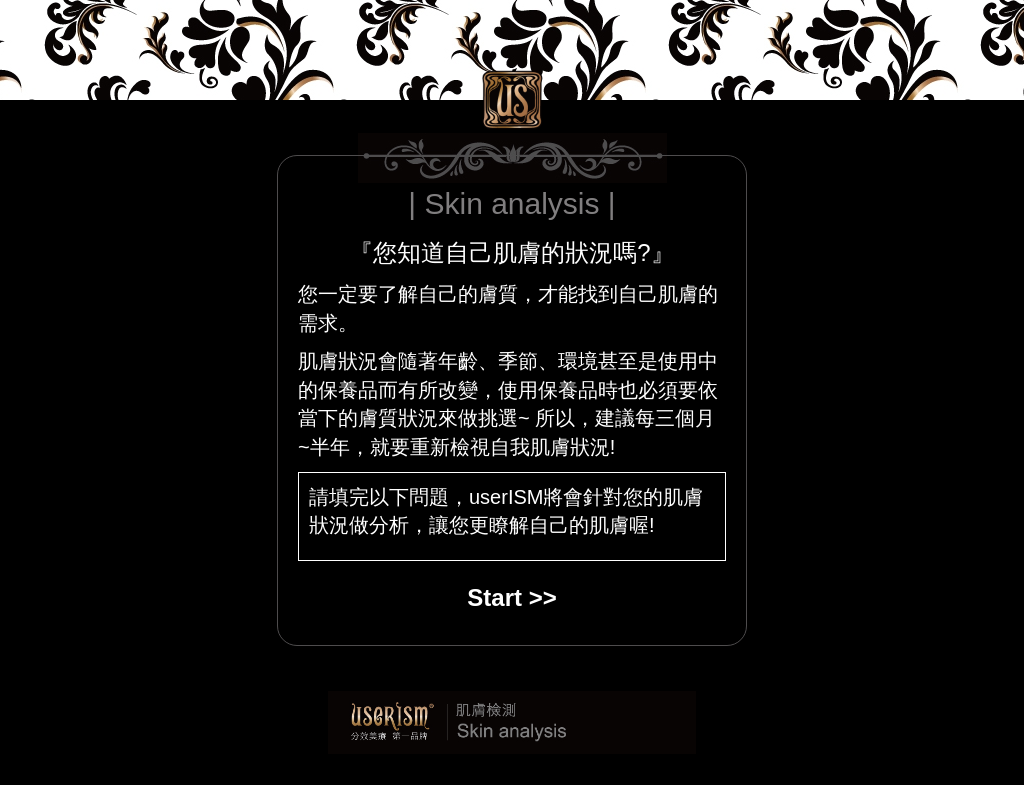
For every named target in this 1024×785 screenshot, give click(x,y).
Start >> (511, 597)
